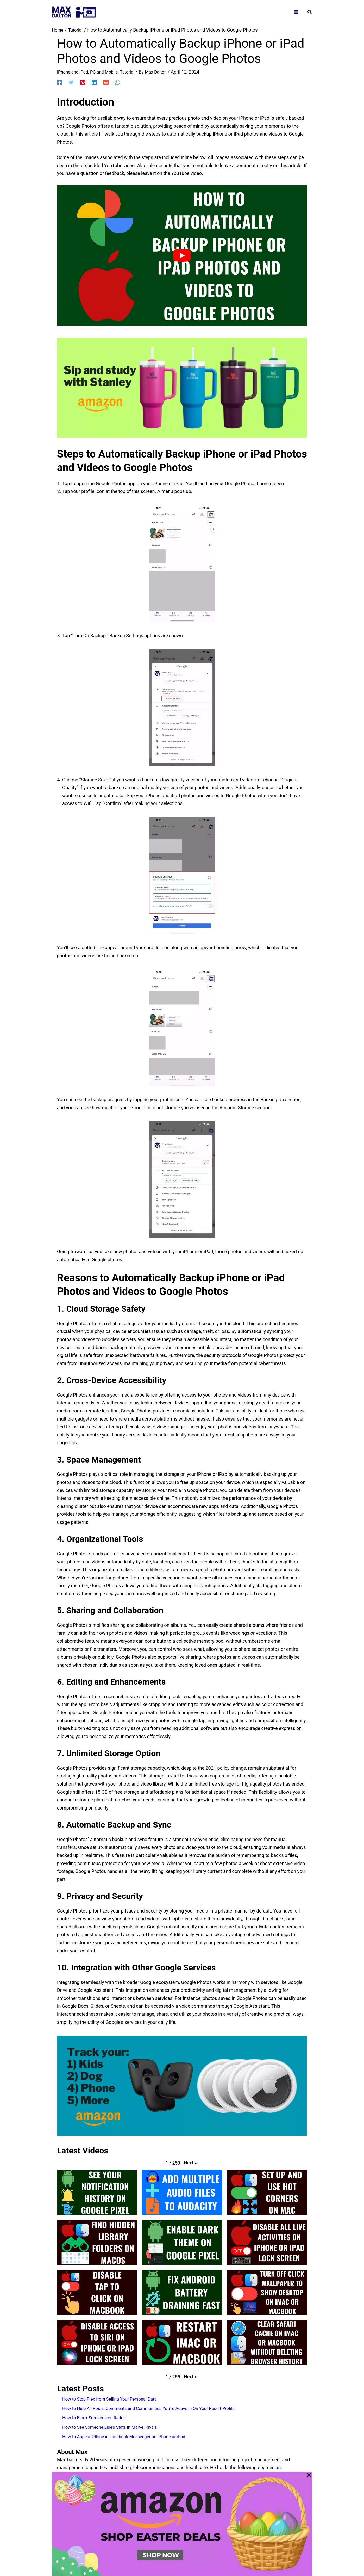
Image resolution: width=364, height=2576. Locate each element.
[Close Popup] (309, 2475)
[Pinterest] (82, 82)
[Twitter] (71, 82)
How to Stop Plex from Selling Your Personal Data (113, 2398)
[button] (309, 12)
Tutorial (133, 72)
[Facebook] (59, 82)
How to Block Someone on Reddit (97, 2417)
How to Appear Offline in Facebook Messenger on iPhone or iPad (129, 2436)
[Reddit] (106, 82)
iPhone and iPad (74, 72)
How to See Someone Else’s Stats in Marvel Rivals (113, 2426)
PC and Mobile (108, 72)
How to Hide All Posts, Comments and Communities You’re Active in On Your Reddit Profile (156, 2408)
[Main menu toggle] (296, 12)
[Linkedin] (94, 82)
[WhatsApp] (117, 82)
